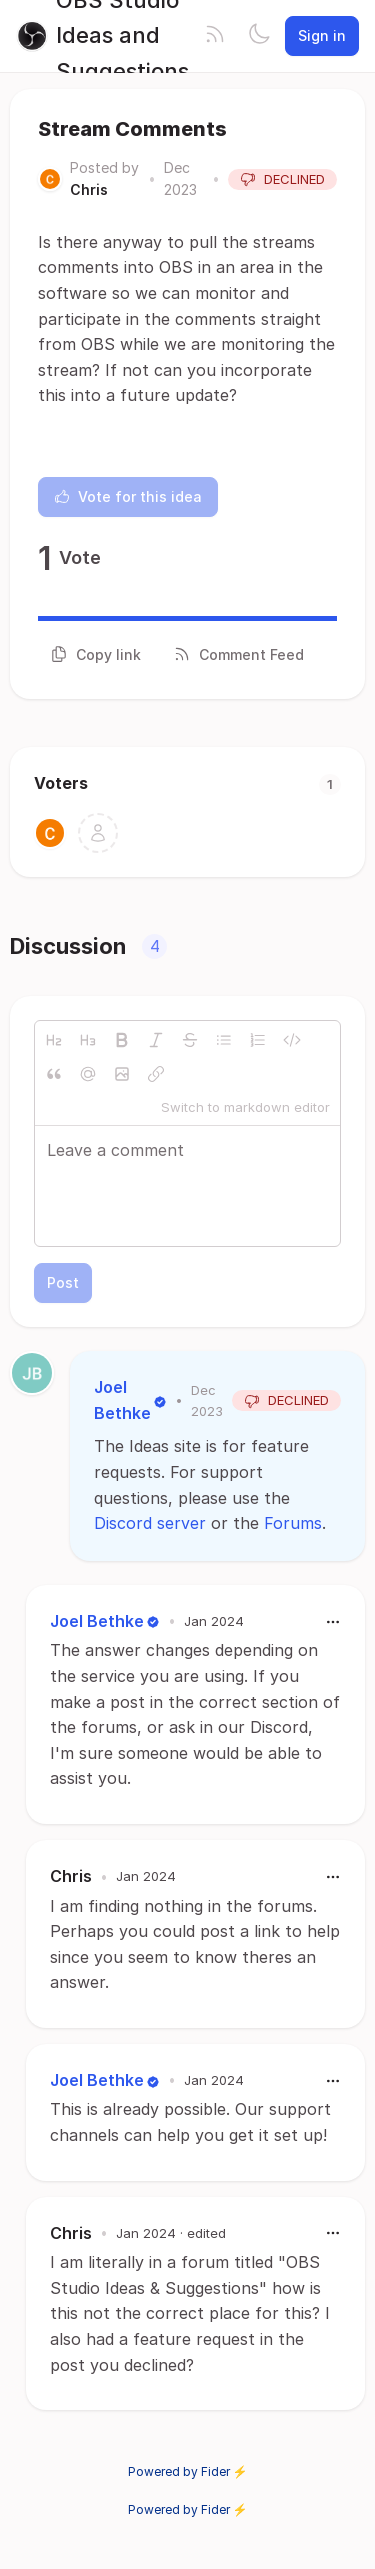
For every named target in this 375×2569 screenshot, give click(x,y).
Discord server (150, 1523)
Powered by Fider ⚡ (188, 2471)
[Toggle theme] (259, 36)
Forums (293, 1523)
